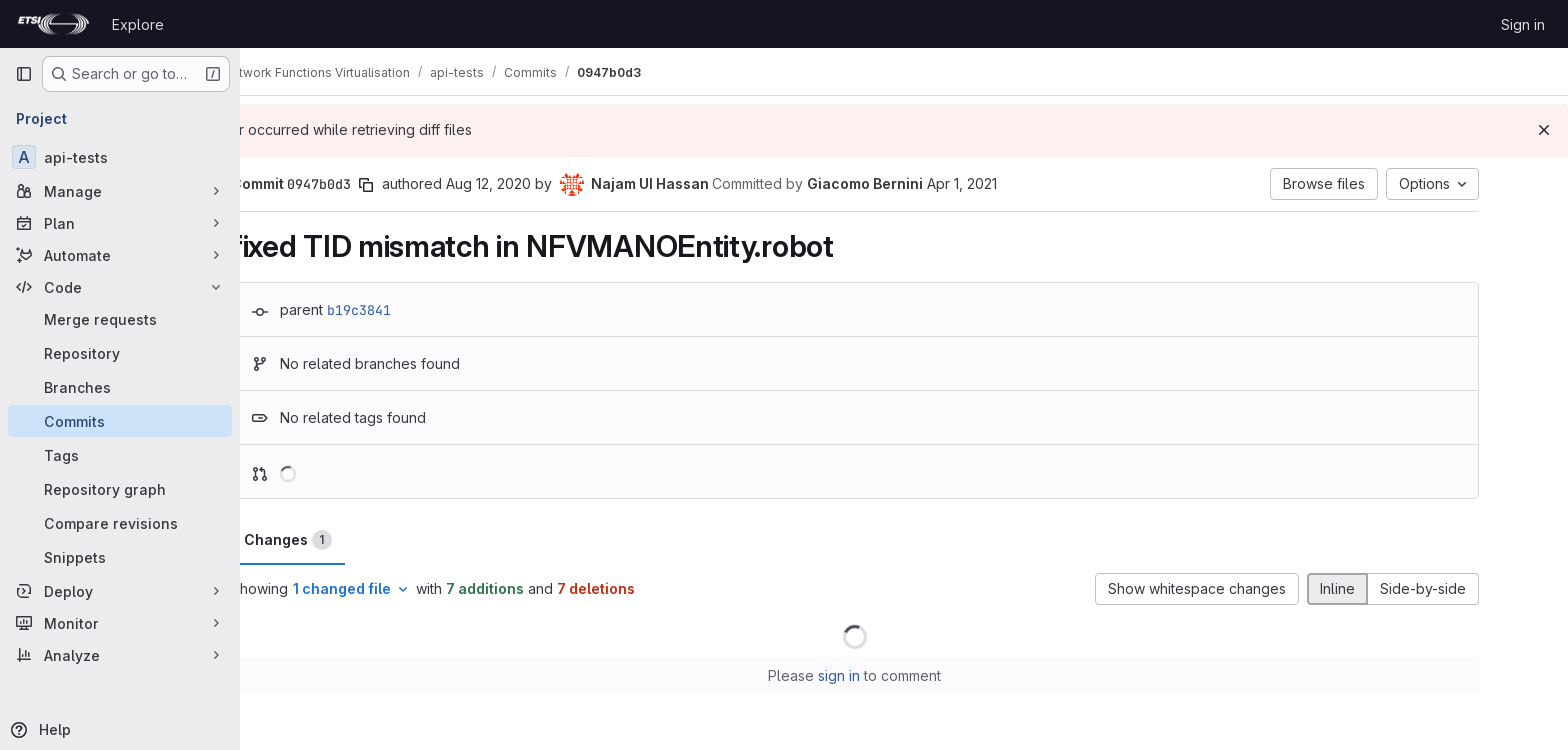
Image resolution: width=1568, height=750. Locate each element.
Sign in (1523, 24)
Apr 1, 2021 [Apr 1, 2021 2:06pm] (1011, 183)
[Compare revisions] (120, 523)
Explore (138, 24)
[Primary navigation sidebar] (24, 74)
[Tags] (120, 455)
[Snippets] (120, 557)
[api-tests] (120, 157)
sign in (889, 675)
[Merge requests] (120, 319)
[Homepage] (53, 24)
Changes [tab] (337, 540)
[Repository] (120, 353)
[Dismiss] (1544, 130)
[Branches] (120, 387)
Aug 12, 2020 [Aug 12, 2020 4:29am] (537, 183)
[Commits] (120, 421)
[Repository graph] (120, 489)
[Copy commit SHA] (415, 185)
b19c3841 (408, 310)
